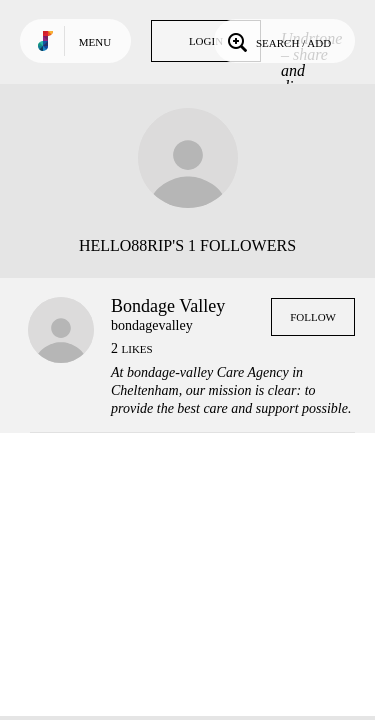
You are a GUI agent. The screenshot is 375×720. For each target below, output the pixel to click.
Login (206, 41)
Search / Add (277, 41)
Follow (313, 317)
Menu (95, 42)
